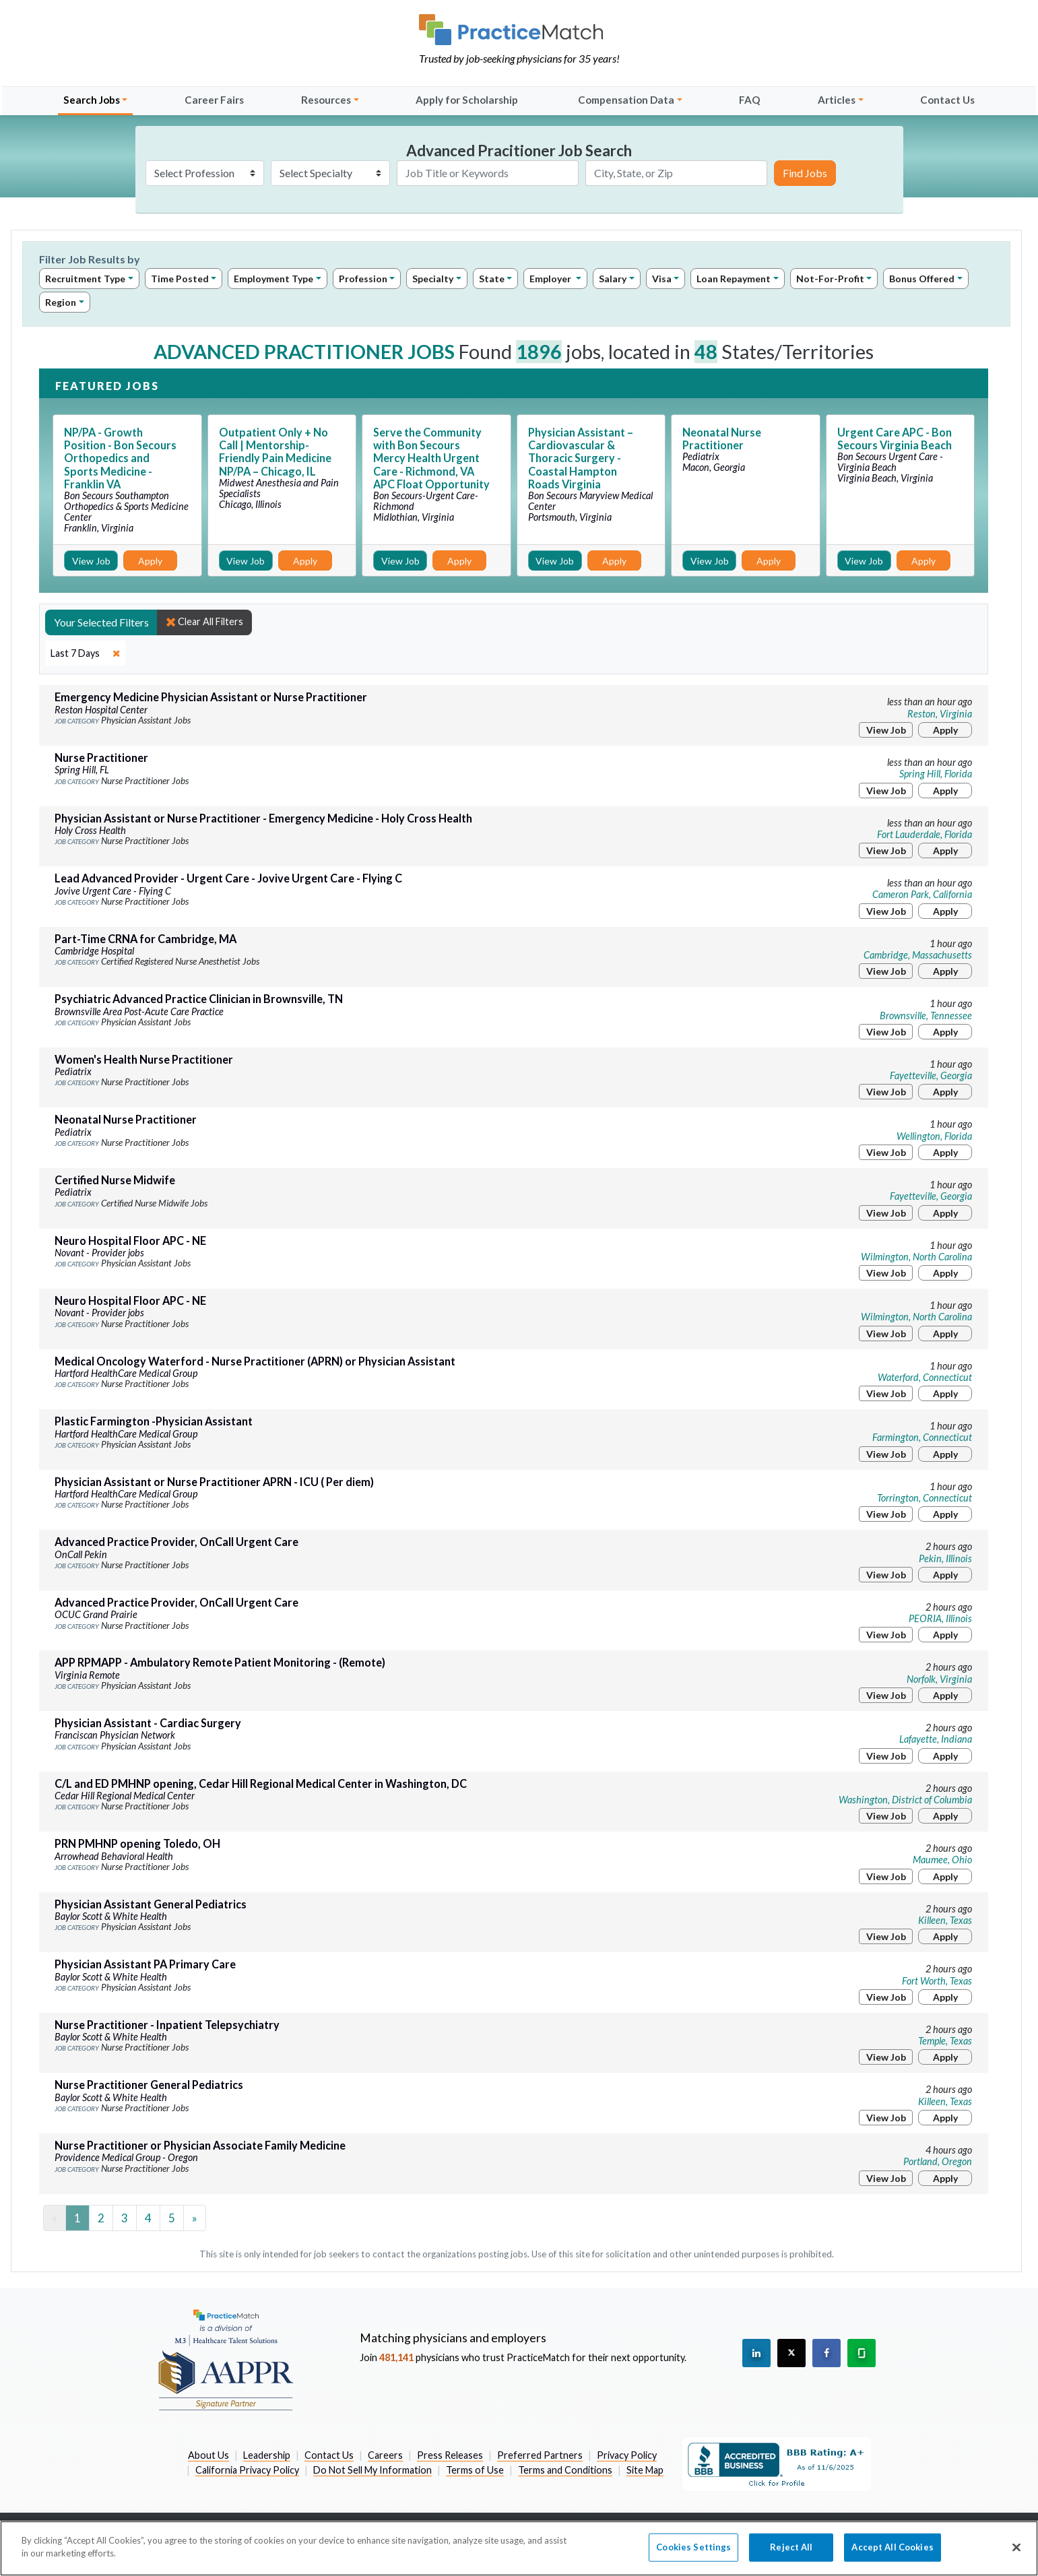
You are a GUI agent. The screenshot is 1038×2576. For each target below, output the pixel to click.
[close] (85, 653)
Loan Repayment (733, 278)
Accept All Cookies (892, 2553)
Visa (662, 278)
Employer (551, 278)
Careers (385, 2455)
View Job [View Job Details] (91, 561)
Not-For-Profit (830, 278)
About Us (208, 2455)
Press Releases (450, 2455)
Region (60, 302)
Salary (612, 278)
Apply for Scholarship (467, 100)
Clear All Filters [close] (204, 622)
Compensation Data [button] (626, 100)
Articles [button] (836, 100)
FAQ (749, 100)
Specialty (432, 278)
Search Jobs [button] (91, 100)
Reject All (791, 2553)
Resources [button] (326, 100)
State (492, 278)
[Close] (1016, 2554)
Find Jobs (805, 172)
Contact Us (947, 100)
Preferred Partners (540, 2455)
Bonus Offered (921, 278)
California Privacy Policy (247, 2470)
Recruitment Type (85, 278)
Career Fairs (214, 100)
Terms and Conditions (565, 2470)
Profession (363, 278)
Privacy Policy (627, 2455)
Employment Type (273, 278)
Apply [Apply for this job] (150, 561)
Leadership (266, 2455)
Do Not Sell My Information (372, 2470)
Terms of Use (475, 2470)
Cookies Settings (693, 2553)
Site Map (644, 2470)
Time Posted (180, 278)
